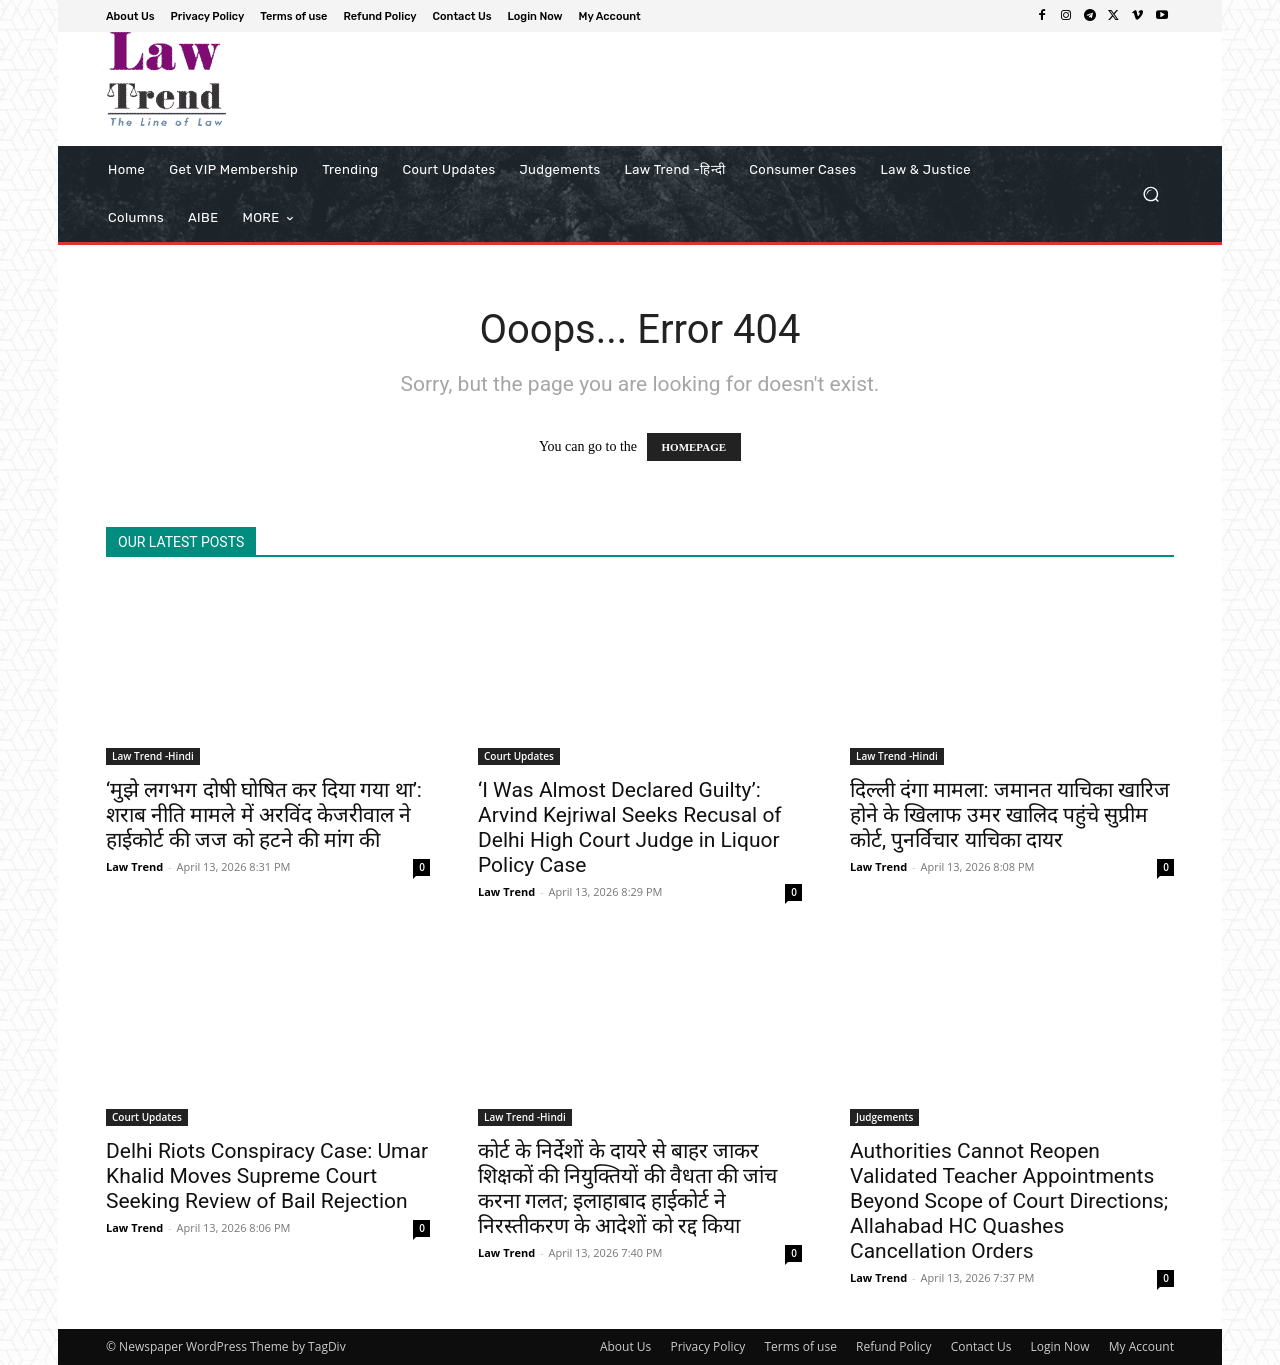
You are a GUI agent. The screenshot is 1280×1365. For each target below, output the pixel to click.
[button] (1150, 194)
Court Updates (519, 756)
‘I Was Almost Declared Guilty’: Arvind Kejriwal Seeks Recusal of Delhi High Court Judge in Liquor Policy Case (630, 827)
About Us (625, 1346)
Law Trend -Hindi (153, 756)
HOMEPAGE (694, 447)
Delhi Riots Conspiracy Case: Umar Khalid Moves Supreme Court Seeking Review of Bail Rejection (267, 1176)
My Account (1141, 1346)
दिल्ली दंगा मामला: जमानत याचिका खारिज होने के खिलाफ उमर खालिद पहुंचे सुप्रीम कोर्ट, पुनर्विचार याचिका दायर (1010, 815)
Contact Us (981, 1346)
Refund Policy (894, 1346)
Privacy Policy (707, 1346)
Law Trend (134, 866)
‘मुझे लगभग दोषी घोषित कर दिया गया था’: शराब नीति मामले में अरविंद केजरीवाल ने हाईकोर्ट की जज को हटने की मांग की (264, 815)
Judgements (884, 1117)
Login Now (1060, 1346)
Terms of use (800, 1346)
